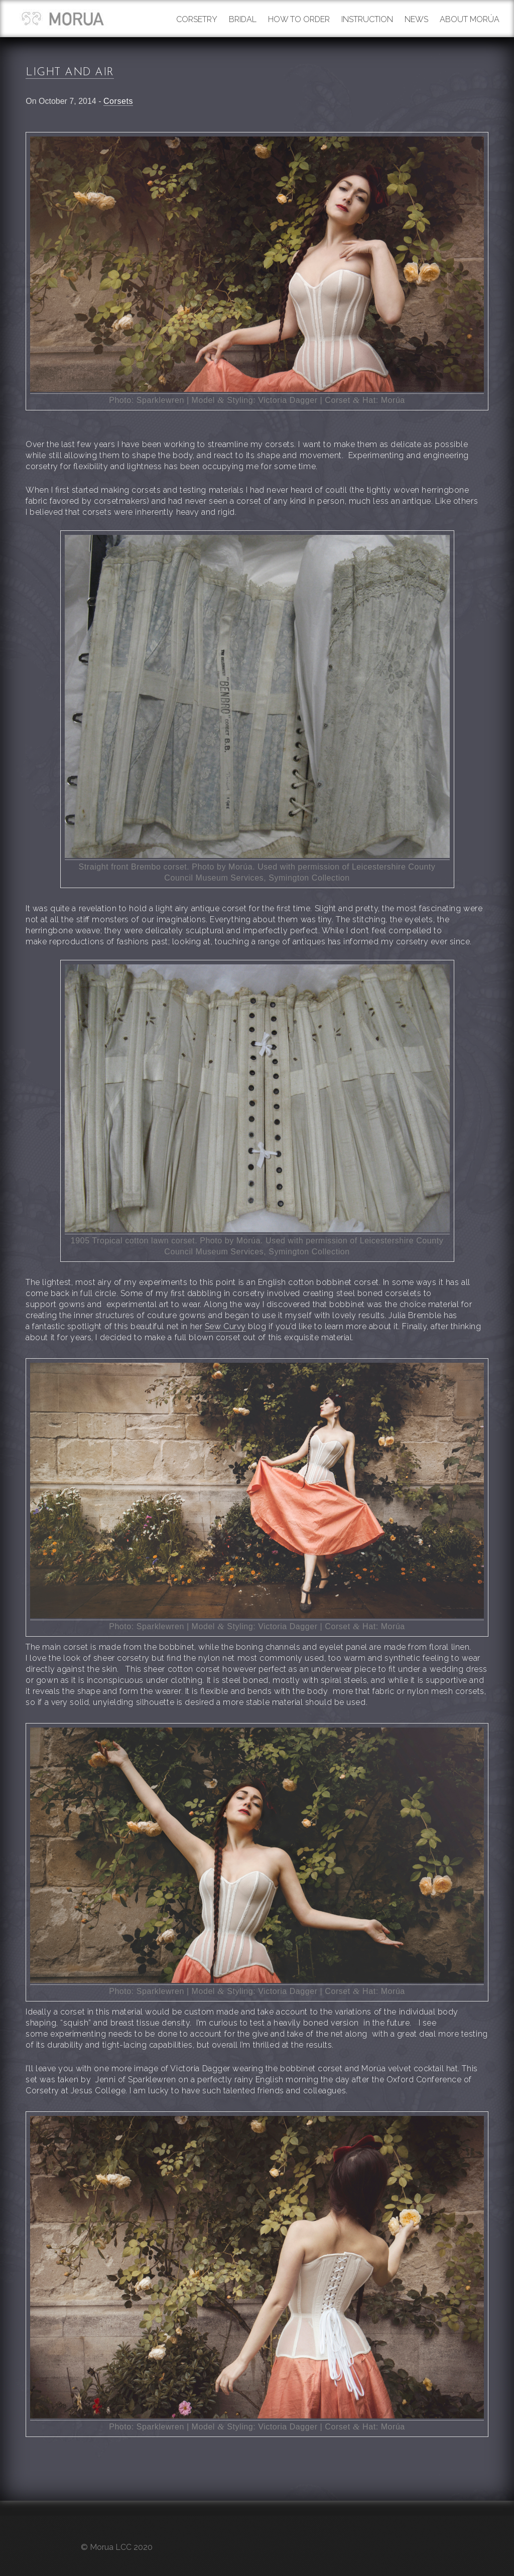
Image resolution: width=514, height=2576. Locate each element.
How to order (299, 19)
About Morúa (469, 19)
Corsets (118, 101)
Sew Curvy (225, 1326)
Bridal (242, 19)
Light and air (70, 72)
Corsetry (196, 19)
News (416, 19)
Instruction (367, 19)
